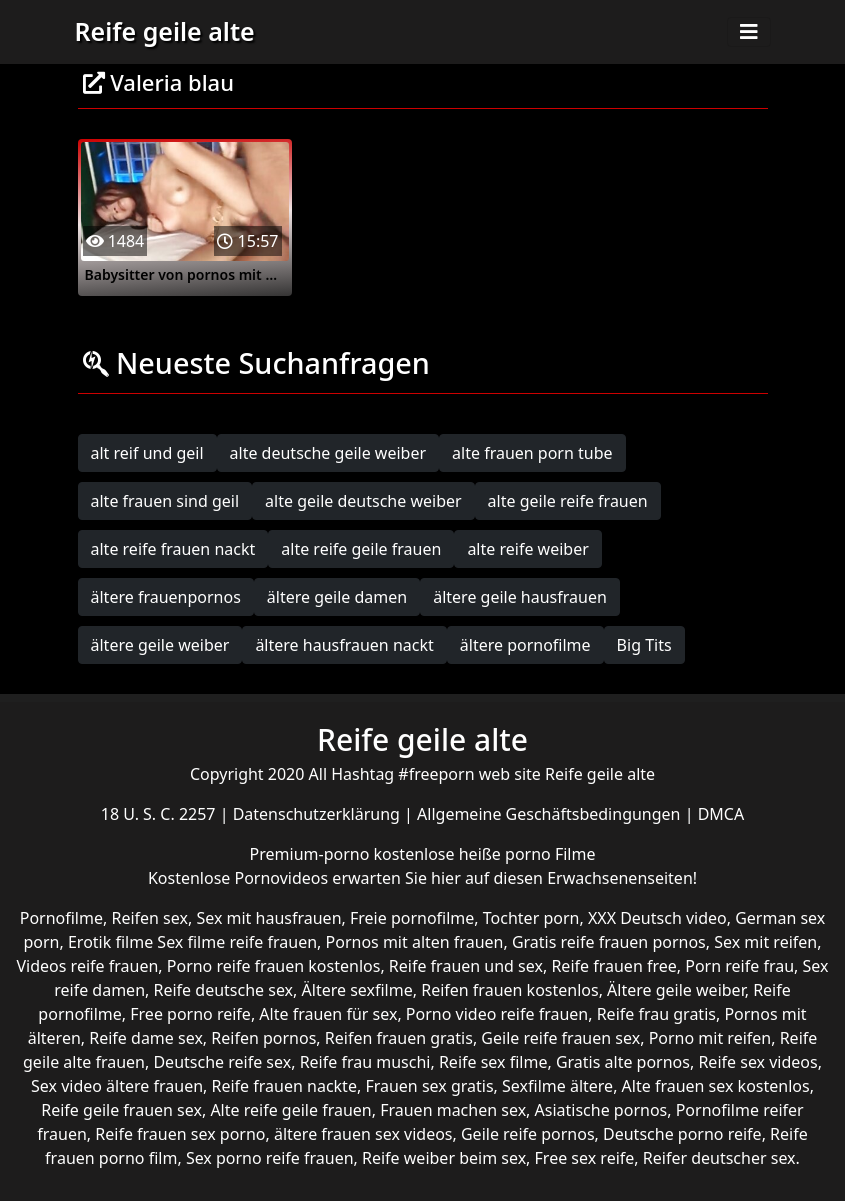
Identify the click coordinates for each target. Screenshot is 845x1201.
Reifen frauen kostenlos (509, 990)
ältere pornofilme (525, 645)
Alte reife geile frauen (290, 1110)
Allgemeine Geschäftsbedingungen (551, 814)
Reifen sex (149, 918)
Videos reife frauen (88, 966)
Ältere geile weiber (676, 990)
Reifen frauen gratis (399, 1038)
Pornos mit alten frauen (415, 942)
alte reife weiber (527, 549)
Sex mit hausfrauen (268, 918)
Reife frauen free (613, 966)
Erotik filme (110, 942)
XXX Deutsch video (657, 918)
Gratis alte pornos (623, 1062)
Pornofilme (61, 918)
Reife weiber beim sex (444, 1158)
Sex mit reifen (765, 942)
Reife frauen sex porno (180, 1134)
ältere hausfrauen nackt (344, 645)
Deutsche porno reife (682, 1134)
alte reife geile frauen (361, 549)
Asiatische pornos (601, 1110)
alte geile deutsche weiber (363, 501)
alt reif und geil (147, 453)
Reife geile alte (165, 31)
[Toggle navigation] (749, 32)
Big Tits (644, 645)
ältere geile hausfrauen (520, 597)
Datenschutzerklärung (318, 814)
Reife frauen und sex (466, 966)
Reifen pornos (263, 1038)
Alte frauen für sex (328, 1014)
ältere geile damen (337, 597)
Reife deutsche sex (224, 990)
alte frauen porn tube (532, 453)
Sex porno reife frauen (270, 1158)
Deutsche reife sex (222, 1062)
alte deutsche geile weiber (328, 453)
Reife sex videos (757, 1062)
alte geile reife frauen (568, 501)
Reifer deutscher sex (719, 1158)
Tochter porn (531, 918)
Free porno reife (190, 1014)
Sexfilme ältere (557, 1086)
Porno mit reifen (710, 1038)
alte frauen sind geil (165, 501)
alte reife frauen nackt (173, 549)
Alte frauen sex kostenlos (716, 1086)
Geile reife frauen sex (560, 1038)
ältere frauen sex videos (363, 1134)
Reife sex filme (493, 1062)
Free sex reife (585, 1158)
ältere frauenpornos (166, 597)
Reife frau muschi (365, 1062)
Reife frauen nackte (284, 1086)
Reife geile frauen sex (121, 1110)
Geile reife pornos (528, 1134)
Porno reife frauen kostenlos (274, 966)
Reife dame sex (146, 1038)
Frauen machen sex (453, 1110)
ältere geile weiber (160, 645)
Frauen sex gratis (429, 1086)
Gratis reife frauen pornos (609, 942)
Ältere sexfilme (357, 990)
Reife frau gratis (656, 1014)
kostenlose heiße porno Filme (484, 854)
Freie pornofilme (412, 918)
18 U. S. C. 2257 (160, 814)
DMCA (721, 814)
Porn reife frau (739, 966)
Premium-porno (312, 854)
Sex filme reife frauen (237, 942)
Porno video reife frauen (497, 1014)
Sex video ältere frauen (117, 1086)
